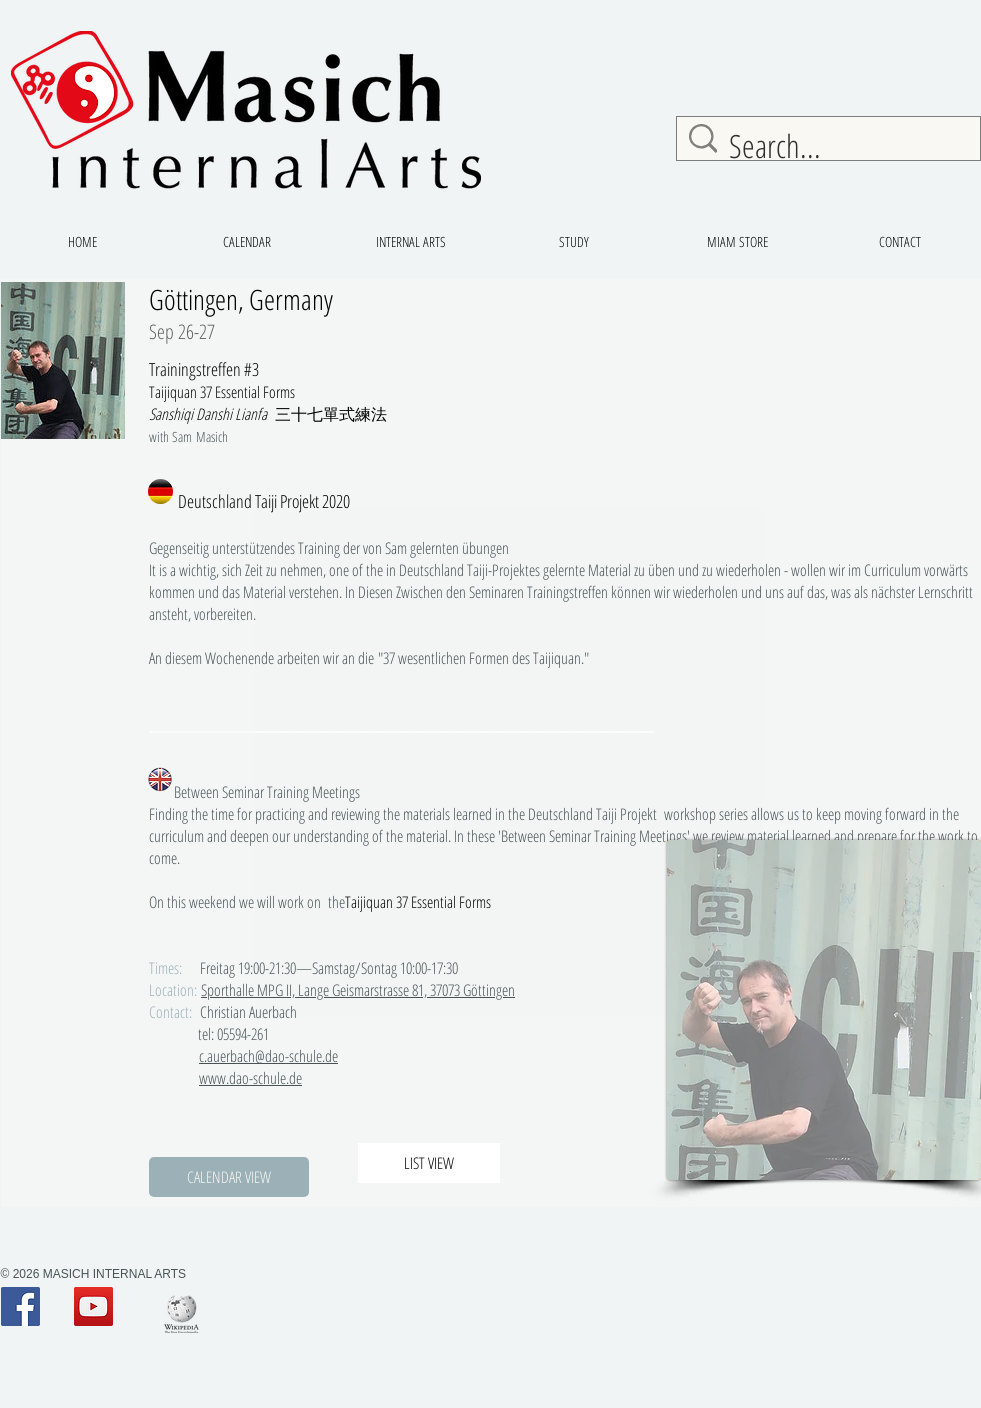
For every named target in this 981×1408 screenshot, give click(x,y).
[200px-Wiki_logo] (181, 1313)
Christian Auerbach (266, 1012)
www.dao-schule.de (250, 1078)
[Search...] (833, 146)
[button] (229, 1177)
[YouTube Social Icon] (93, 1306)
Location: (173, 990)
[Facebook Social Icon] (20, 1306)
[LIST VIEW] (429, 1163)
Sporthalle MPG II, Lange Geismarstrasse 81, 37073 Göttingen (358, 990)
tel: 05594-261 (228, 1034)
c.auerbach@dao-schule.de (268, 1056)
